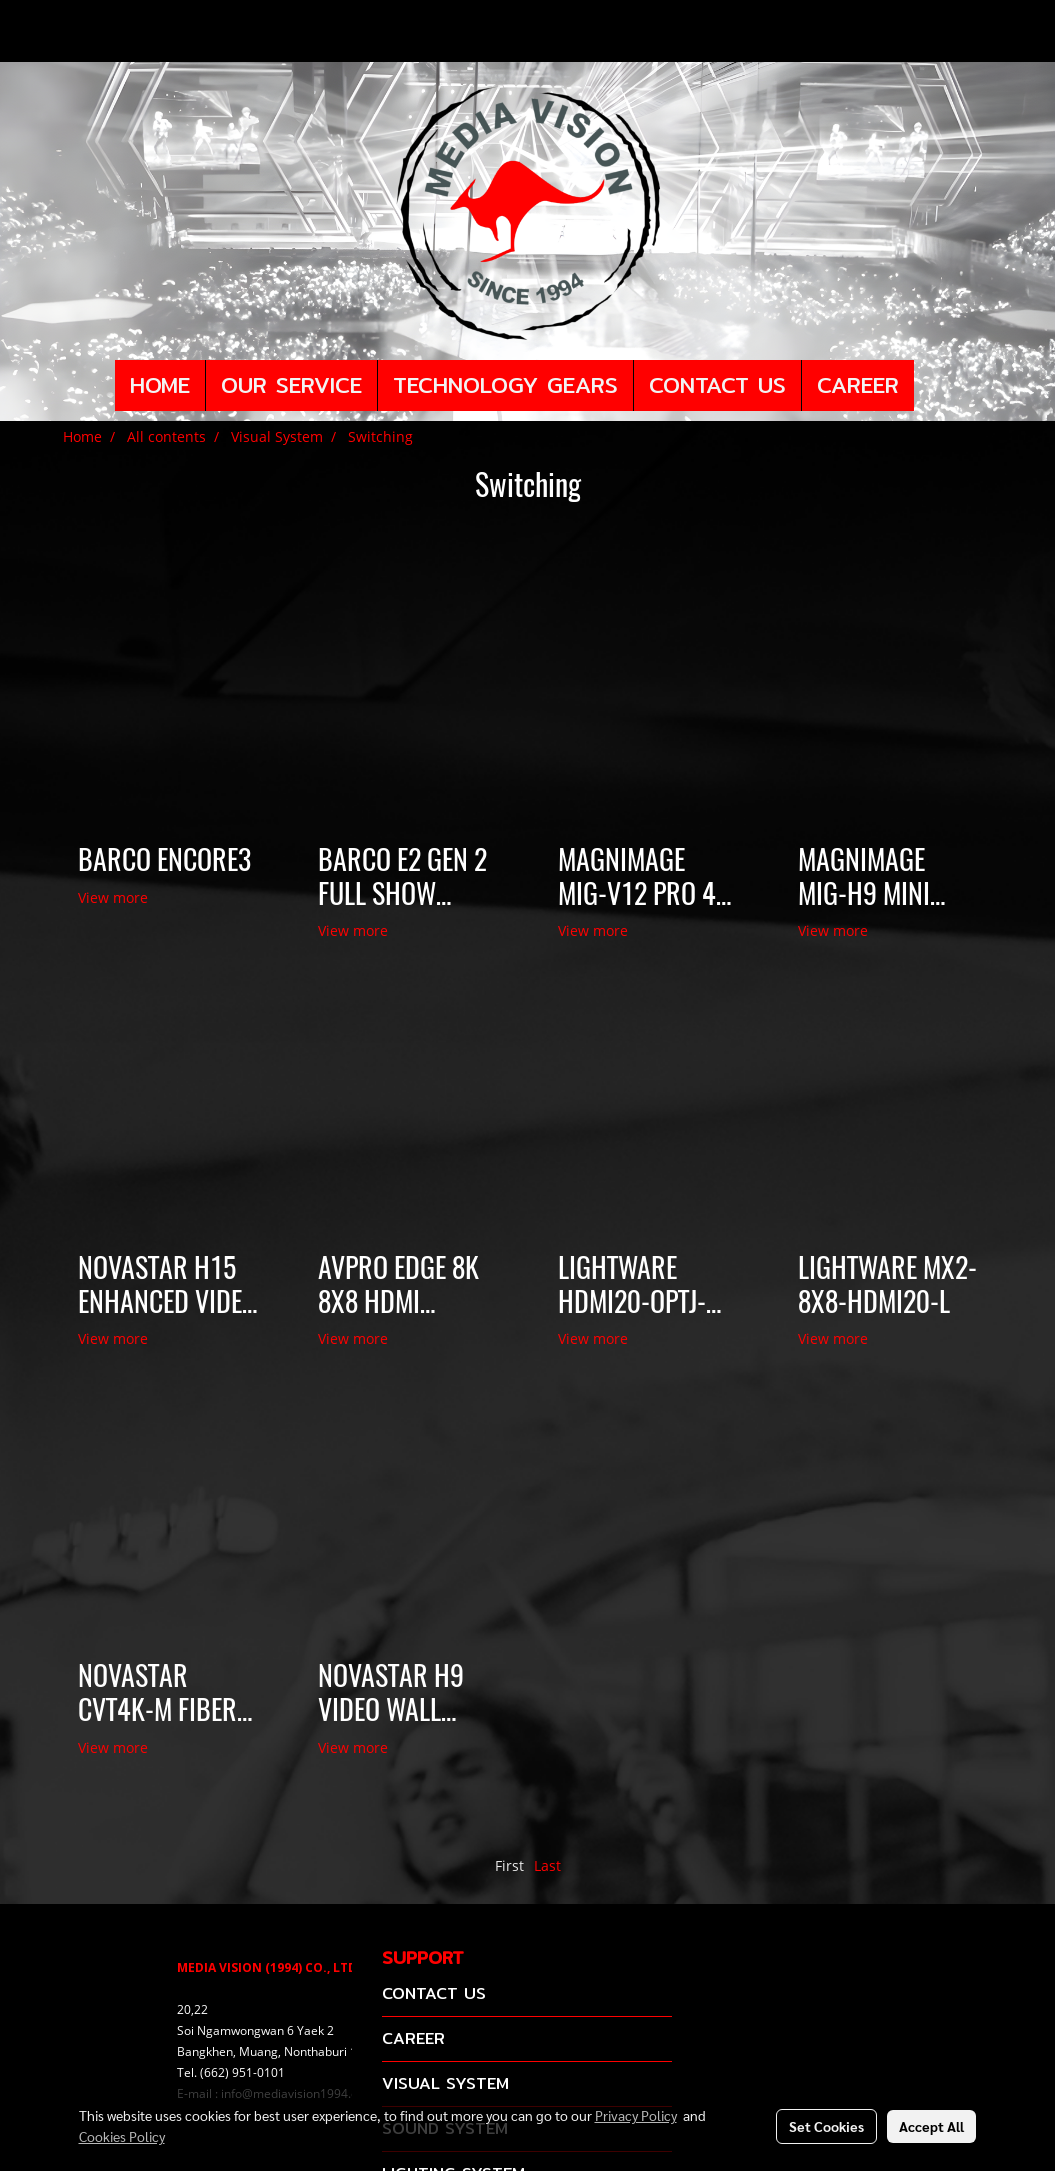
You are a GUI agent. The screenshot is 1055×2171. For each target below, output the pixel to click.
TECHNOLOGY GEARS (505, 385)
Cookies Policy (122, 2136)
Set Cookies (826, 2126)
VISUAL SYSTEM (445, 2083)
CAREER (858, 385)
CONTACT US (717, 385)
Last (547, 1865)
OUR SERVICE (291, 385)
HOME (160, 385)
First (509, 1865)
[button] (932, 386)
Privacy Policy (636, 2115)
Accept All (931, 2126)
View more (115, 897)
